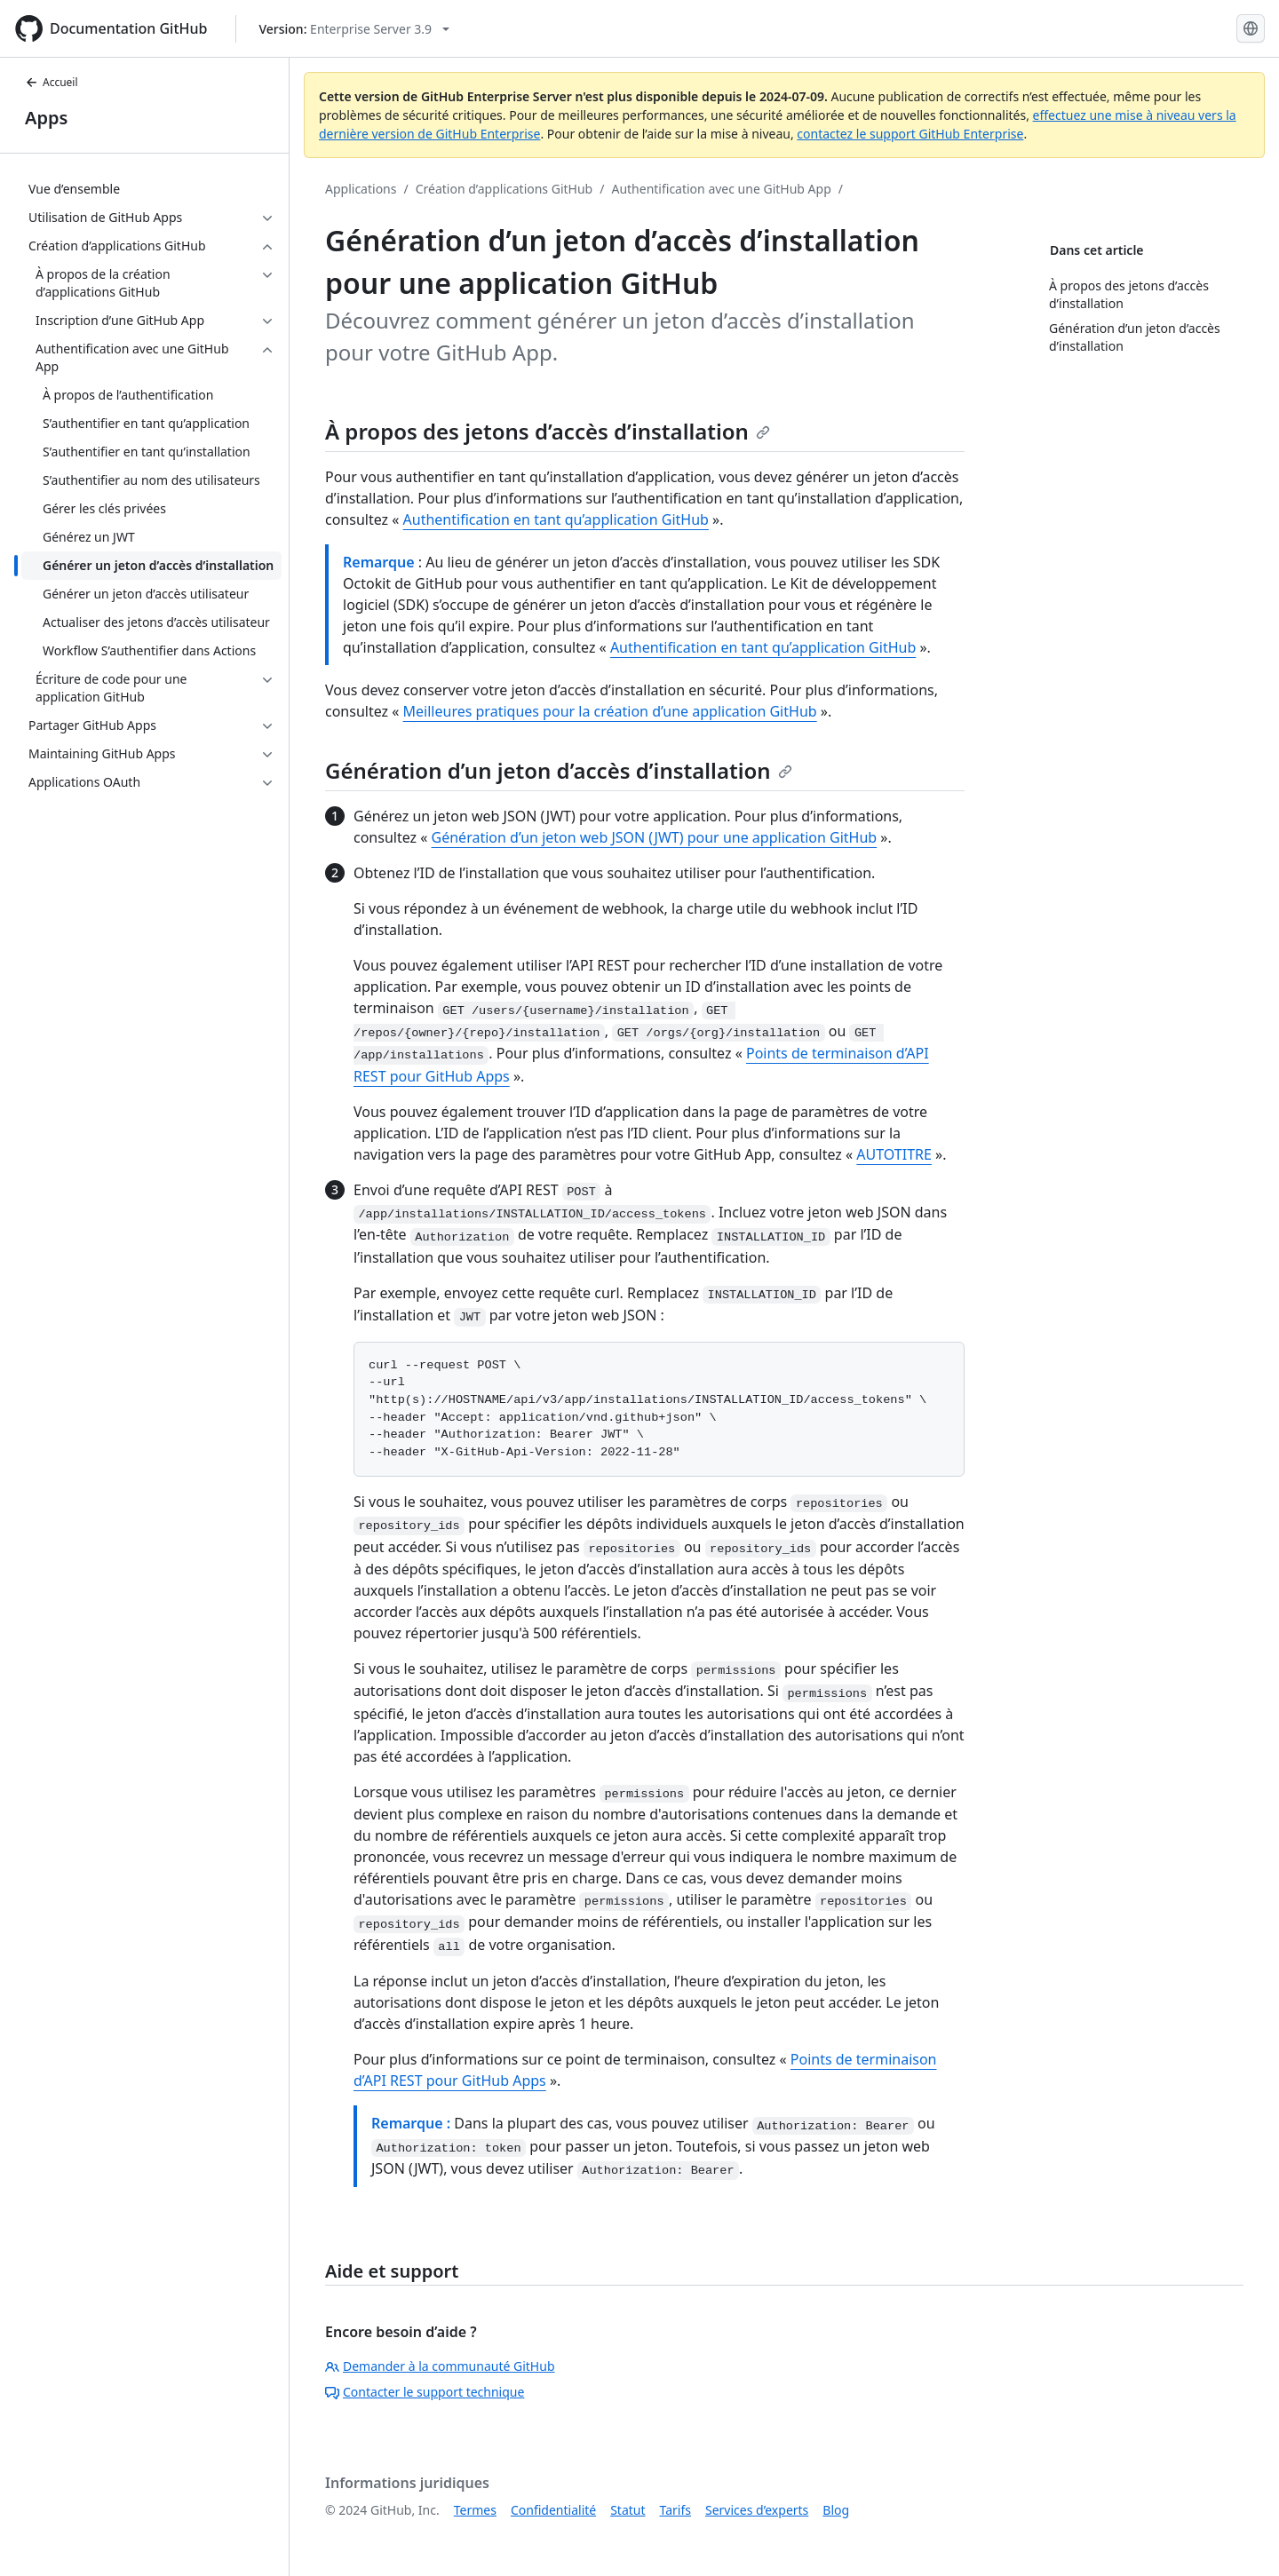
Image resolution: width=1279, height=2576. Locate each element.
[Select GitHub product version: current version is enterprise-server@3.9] (353, 29)
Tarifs (675, 2509)
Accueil (51, 82)
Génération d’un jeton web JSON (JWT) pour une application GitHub (655, 837)
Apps (46, 118)
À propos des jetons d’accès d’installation (547, 431)
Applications (360, 188)
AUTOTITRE (894, 1154)
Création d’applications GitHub (504, 188)
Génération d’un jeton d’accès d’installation (558, 770)
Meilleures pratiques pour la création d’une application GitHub (610, 711)
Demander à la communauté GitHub (440, 2366)
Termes (475, 2509)
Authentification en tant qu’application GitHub (556, 519)
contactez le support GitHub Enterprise (910, 133)
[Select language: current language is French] (1250, 28)
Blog (835, 2509)
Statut (627, 2509)
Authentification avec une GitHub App (720, 188)
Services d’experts (756, 2509)
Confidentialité (553, 2509)
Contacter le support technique (424, 2391)
